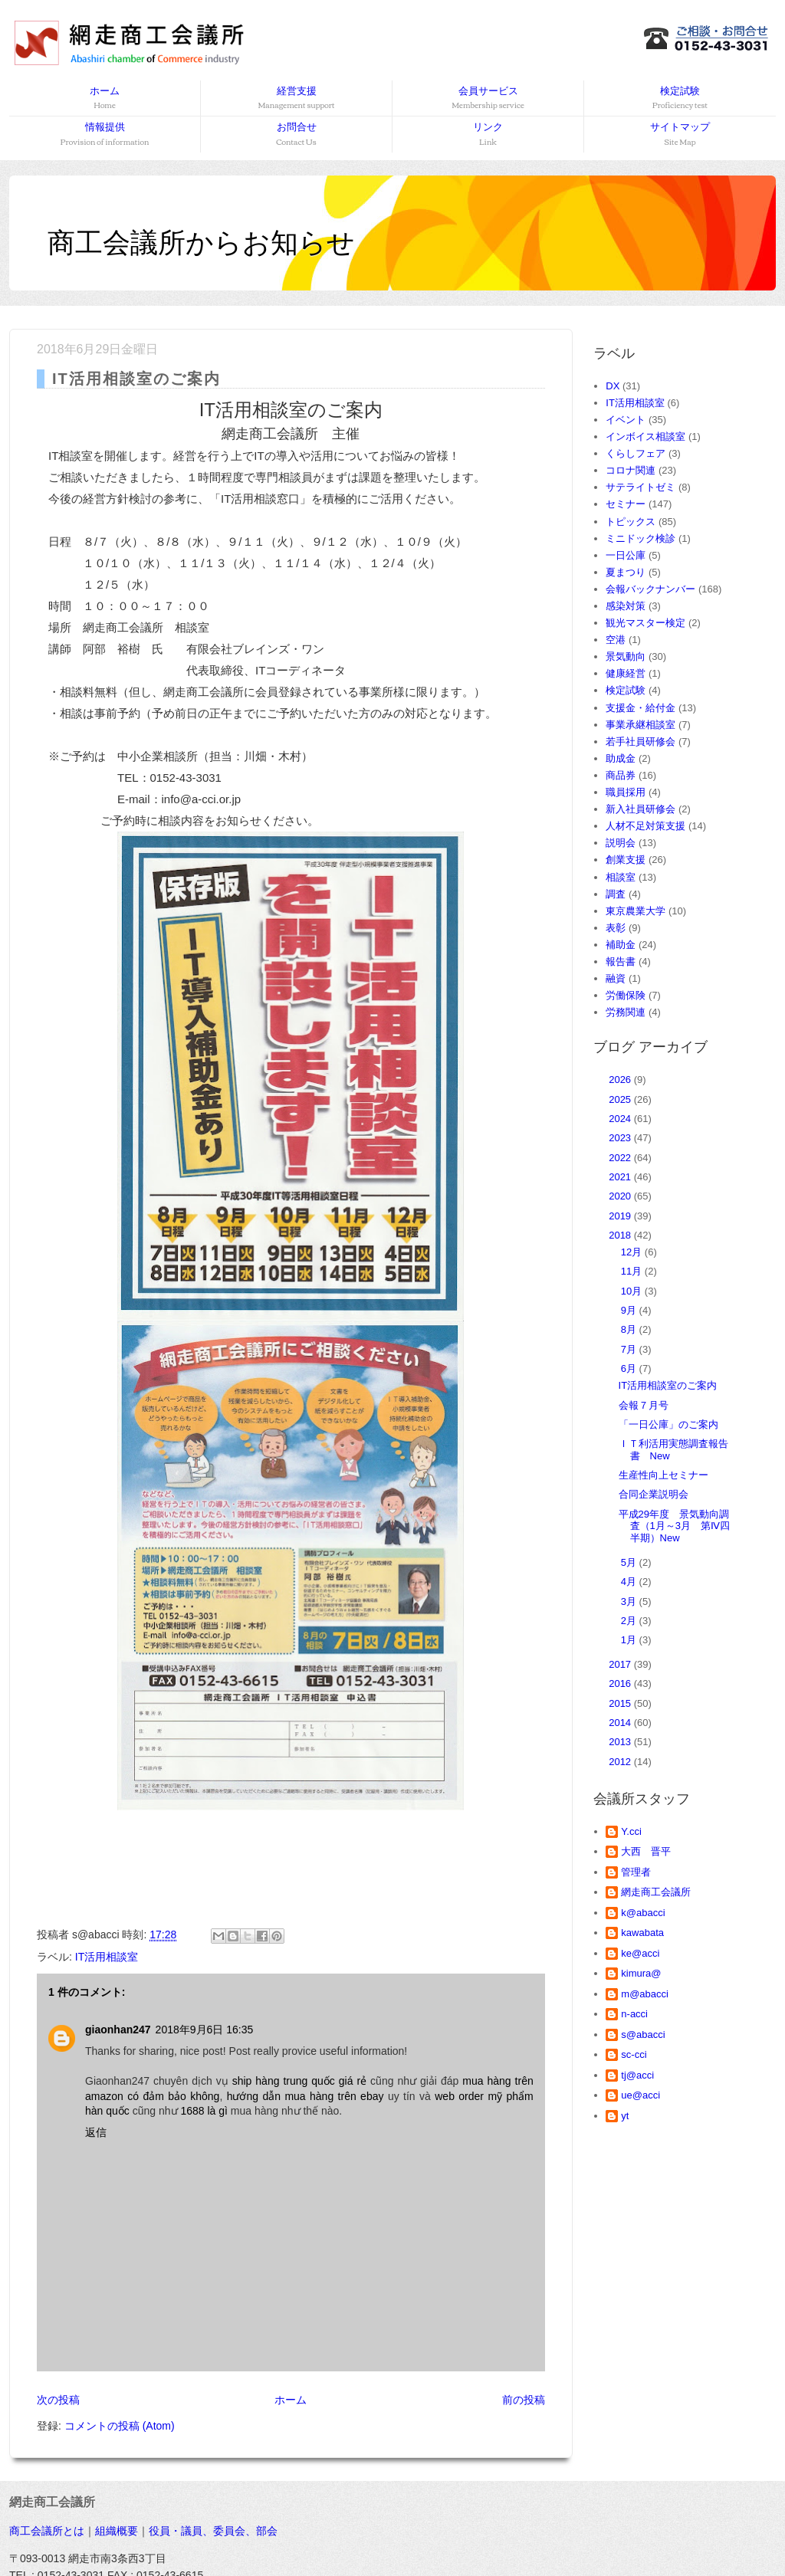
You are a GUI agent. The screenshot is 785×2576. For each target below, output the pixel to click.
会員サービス (488, 98)
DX (612, 386)
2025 (621, 1099)
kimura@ (641, 1973)
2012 (621, 1761)
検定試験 (680, 98)
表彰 (616, 928)
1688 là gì (204, 2111)
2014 (621, 1722)
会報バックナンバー (650, 589)
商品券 (621, 775)
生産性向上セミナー (663, 1475)
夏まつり (625, 572)
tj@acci (637, 2075)
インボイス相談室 (645, 436)
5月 (630, 1562)
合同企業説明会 (653, 1494)
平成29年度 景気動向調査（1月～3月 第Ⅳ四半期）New (674, 1526)
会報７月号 (643, 1405)
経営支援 (296, 98)
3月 (630, 1601)
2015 (621, 1703)
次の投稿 (58, 2400)
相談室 (621, 877)
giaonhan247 (118, 2029)
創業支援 (625, 859)
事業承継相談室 (640, 724)
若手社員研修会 (640, 741)
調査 (616, 894)
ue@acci (640, 2095)
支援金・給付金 (640, 708)
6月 (630, 1368)
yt (625, 2116)
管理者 (636, 1872)
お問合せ (296, 134)
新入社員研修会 (640, 809)
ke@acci (640, 1953)
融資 (616, 978)
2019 (621, 1216)
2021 (621, 1177)
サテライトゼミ (640, 487)
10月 (633, 1291)
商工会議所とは (46, 2531)
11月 (633, 1271)
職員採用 (625, 792)
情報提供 (105, 134)
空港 (616, 639)
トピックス (630, 521)
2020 (621, 1196)
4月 (630, 1581)
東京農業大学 (635, 911)
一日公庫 (625, 555)
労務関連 (625, 1012)
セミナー (625, 504)
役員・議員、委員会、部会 (213, 2531)
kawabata (642, 1932)
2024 (621, 1118)
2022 (621, 1157)
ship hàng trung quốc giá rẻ (299, 2081)
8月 (630, 1329)
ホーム (105, 98)
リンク (488, 134)
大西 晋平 (646, 1851)
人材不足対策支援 (645, 826)
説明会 (621, 842)
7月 (630, 1349)
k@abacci (643, 1912)
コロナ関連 (630, 470)
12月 (633, 1252)
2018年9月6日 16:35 (205, 2029)
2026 (621, 1079)
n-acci (634, 2014)
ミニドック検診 (640, 538)
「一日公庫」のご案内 (668, 1424)
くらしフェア (635, 453)
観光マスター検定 (645, 622)
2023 (621, 1138)
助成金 (621, 758)
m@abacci (644, 1994)
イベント (625, 419)
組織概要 (116, 2531)
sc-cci (633, 2054)
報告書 (621, 961)
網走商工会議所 (656, 1892)
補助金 (621, 944)
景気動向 (625, 656)
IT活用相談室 (106, 1957)
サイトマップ (680, 134)
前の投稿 (523, 2400)
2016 (621, 1683)
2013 (621, 1741)
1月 (630, 1640)
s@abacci (643, 2034)
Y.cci (631, 1831)
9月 (630, 1310)
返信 (96, 2132)
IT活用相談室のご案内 (668, 1385)
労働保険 (625, 995)
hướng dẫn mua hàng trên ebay (305, 2096)
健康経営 (625, 673)
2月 (630, 1620)
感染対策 (625, 606)
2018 (621, 1235)
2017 (621, 1664)
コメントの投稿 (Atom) (119, 2426)
